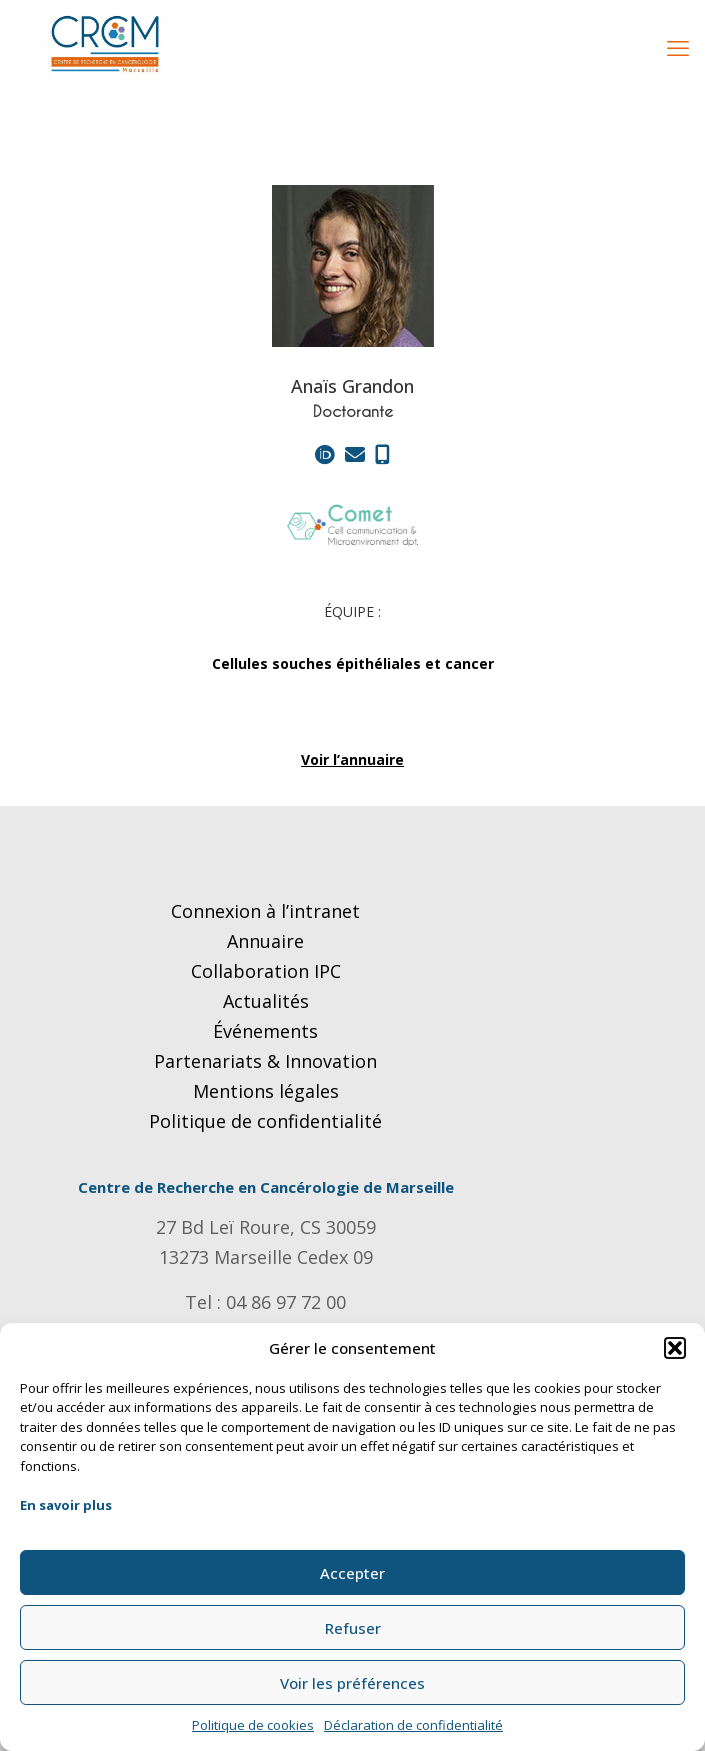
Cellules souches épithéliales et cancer (353, 663)
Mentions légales (266, 1091)
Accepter (352, 1573)
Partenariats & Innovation (265, 1061)
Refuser (353, 1628)
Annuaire (265, 941)
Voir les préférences (352, 1683)
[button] (675, 1348)
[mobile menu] (678, 47)
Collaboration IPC (266, 971)
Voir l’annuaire (352, 759)
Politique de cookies (253, 1725)
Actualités (266, 1001)
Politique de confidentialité (265, 1121)
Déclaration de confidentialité (413, 1725)
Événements (265, 1031)
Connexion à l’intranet (265, 911)
